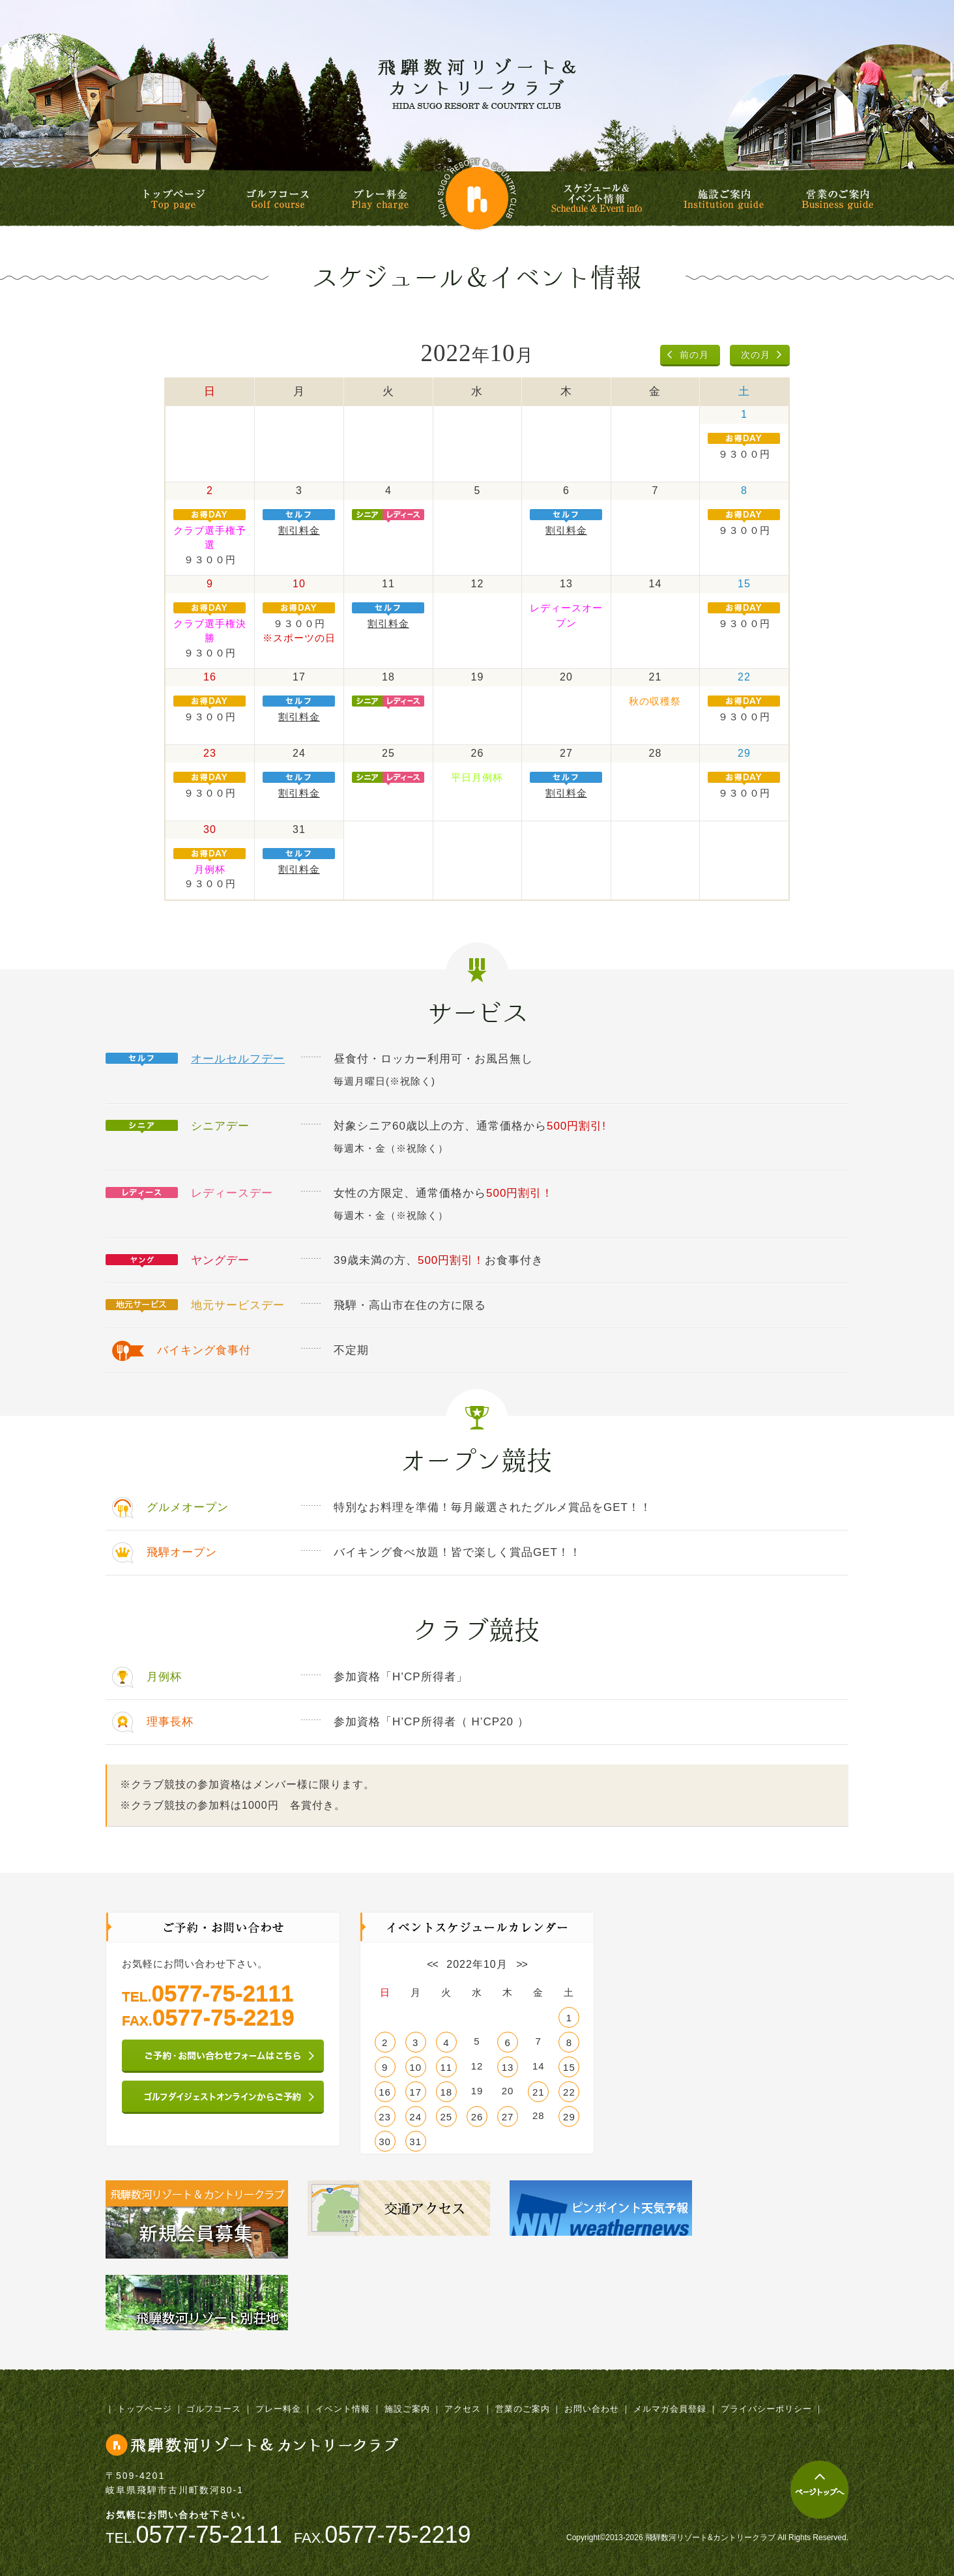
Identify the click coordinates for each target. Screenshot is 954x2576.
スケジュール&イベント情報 (598, 198)
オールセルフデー (238, 1059)
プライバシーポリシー (766, 2409)
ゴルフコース (278, 199)
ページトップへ (819, 2490)
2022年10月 (476, 1964)
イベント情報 (342, 2409)
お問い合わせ (591, 2409)
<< (432, 1964)
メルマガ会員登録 (669, 2409)
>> (521, 1964)
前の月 (694, 354)
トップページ (174, 199)
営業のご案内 (837, 199)
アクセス (462, 2409)
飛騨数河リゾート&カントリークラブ (477, 83)
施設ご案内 (724, 199)
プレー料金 (380, 199)
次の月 (755, 354)
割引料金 (299, 530)
